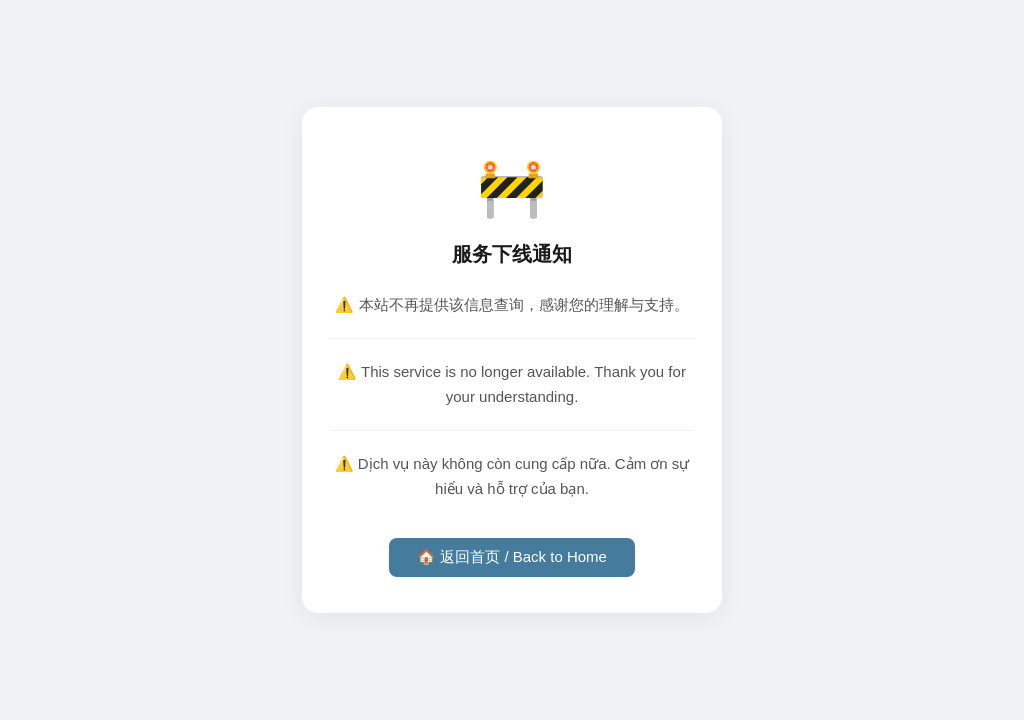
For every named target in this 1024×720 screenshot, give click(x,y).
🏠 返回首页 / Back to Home (512, 556)
